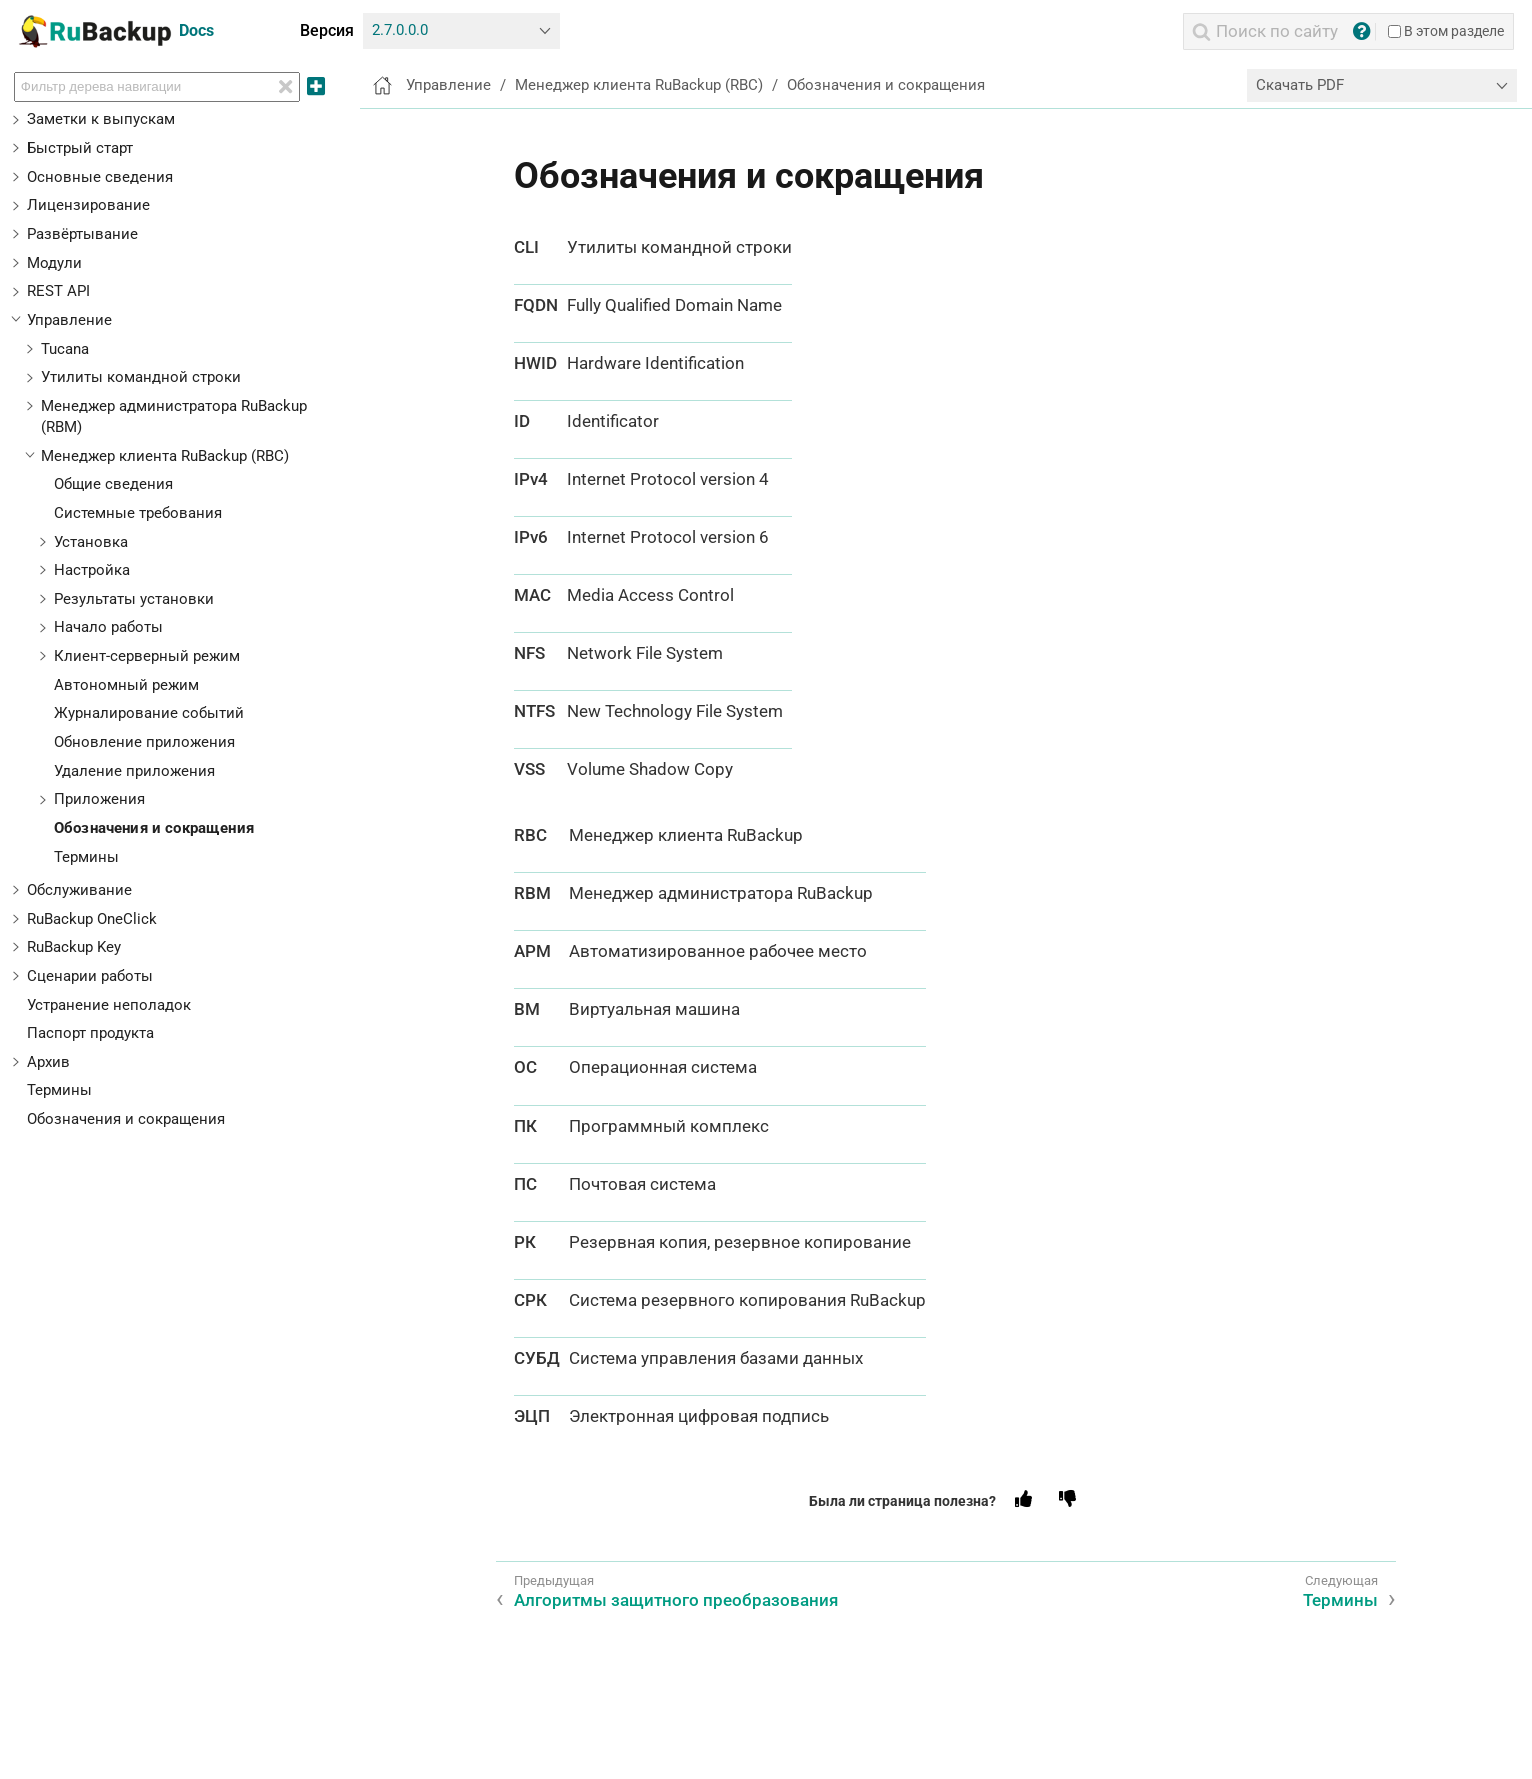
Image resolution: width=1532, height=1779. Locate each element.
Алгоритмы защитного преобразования (676, 1600)
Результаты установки (134, 599)
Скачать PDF (1300, 85)
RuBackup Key (74, 947)
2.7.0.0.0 (400, 30)
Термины (86, 857)
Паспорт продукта (90, 1033)
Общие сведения (113, 484)
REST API (58, 291)
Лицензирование (88, 205)
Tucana (65, 349)
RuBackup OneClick (92, 919)
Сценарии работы (90, 976)
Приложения (99, 799)
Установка (91, 542)
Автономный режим (126, 685)
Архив (48, 1062)
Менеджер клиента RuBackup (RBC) (165, 456)
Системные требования (138, 513)
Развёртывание (82, 234)
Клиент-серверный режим (147, 656)
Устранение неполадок (109, 1005)
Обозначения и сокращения (154, 828)
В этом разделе (1446, 31)
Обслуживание (79, 890)
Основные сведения (100, 177)
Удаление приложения (134, 771)
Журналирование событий (149, 713)
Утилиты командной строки (141, 377)
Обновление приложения (144, 742)
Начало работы (108, 627)
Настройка (92, 570)
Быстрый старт (80, 148)
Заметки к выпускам (101, 119)
